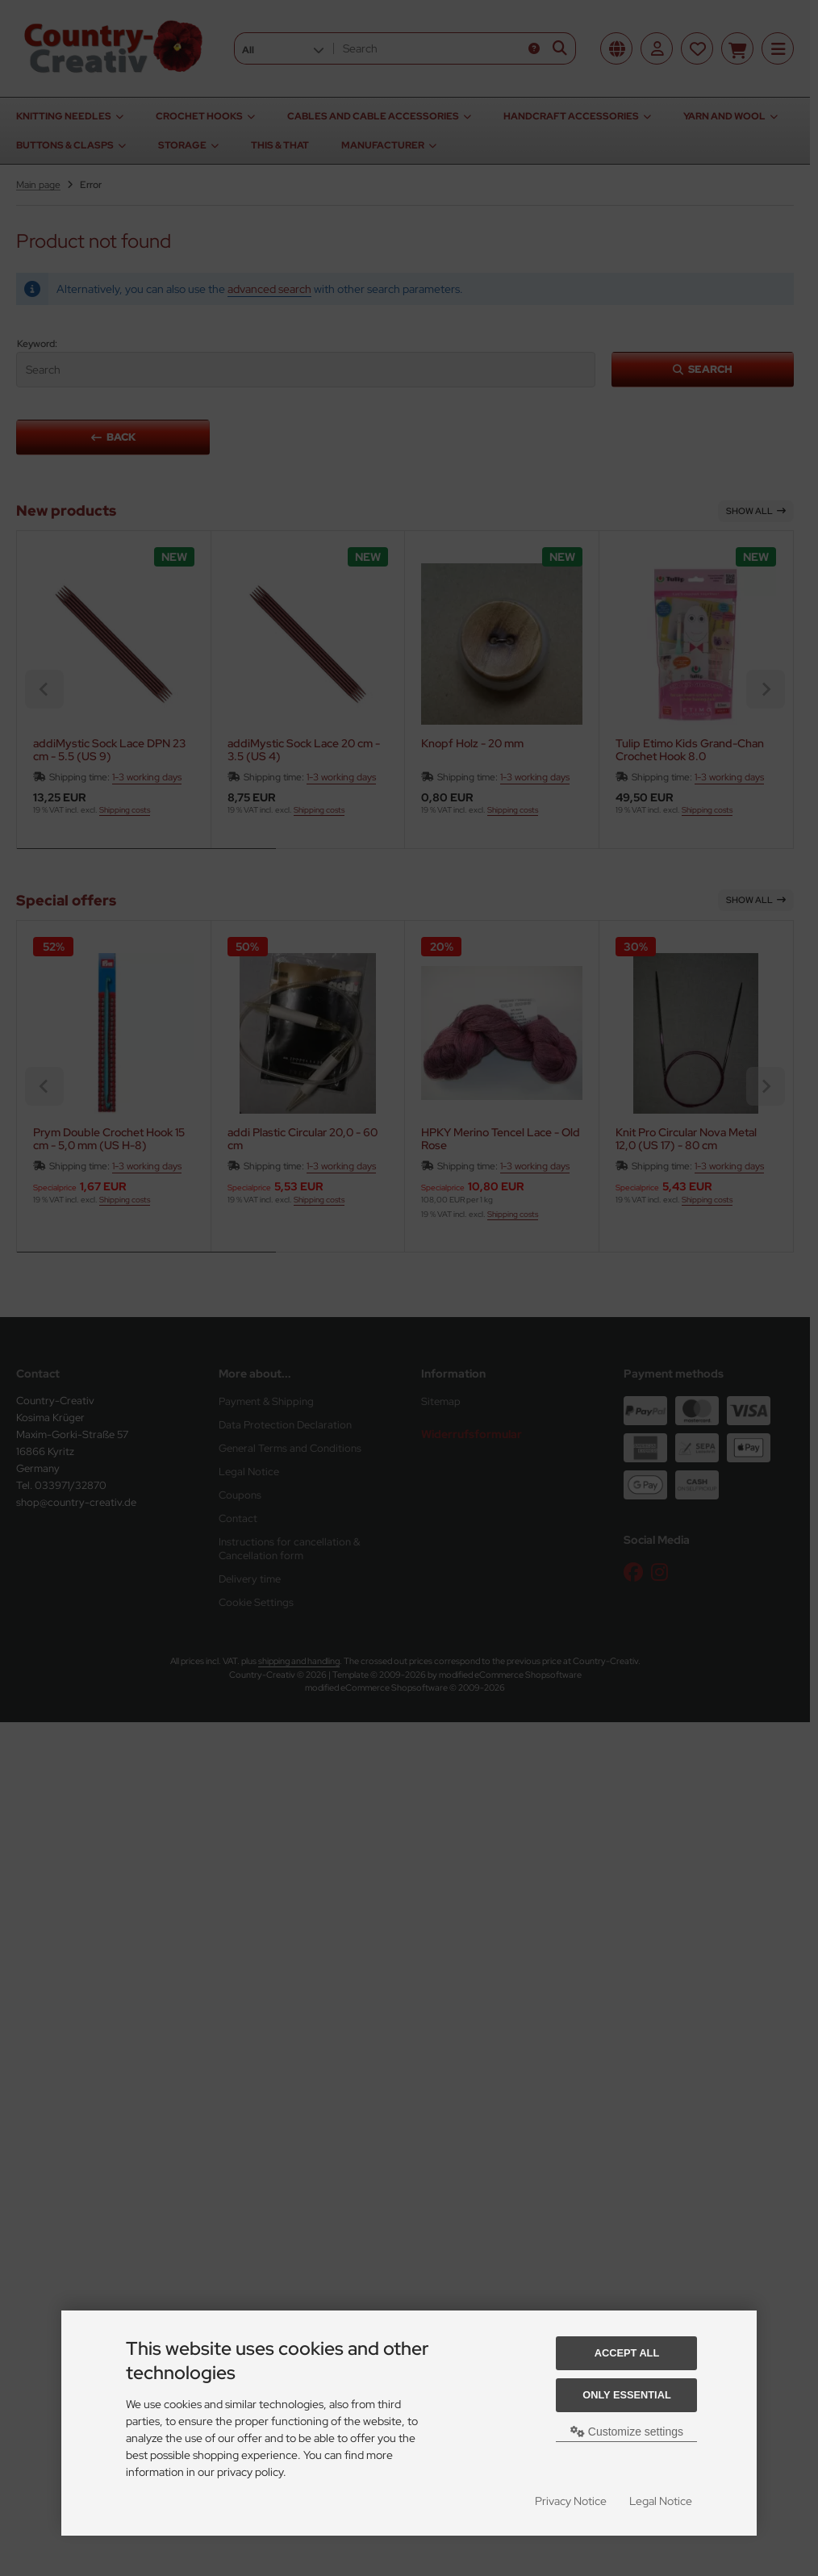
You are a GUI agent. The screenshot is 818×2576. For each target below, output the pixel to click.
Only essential (626, 2395)
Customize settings (626, 2431)
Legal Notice (660, 2501)
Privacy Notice (571, 2501)
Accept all (627, 2353)
